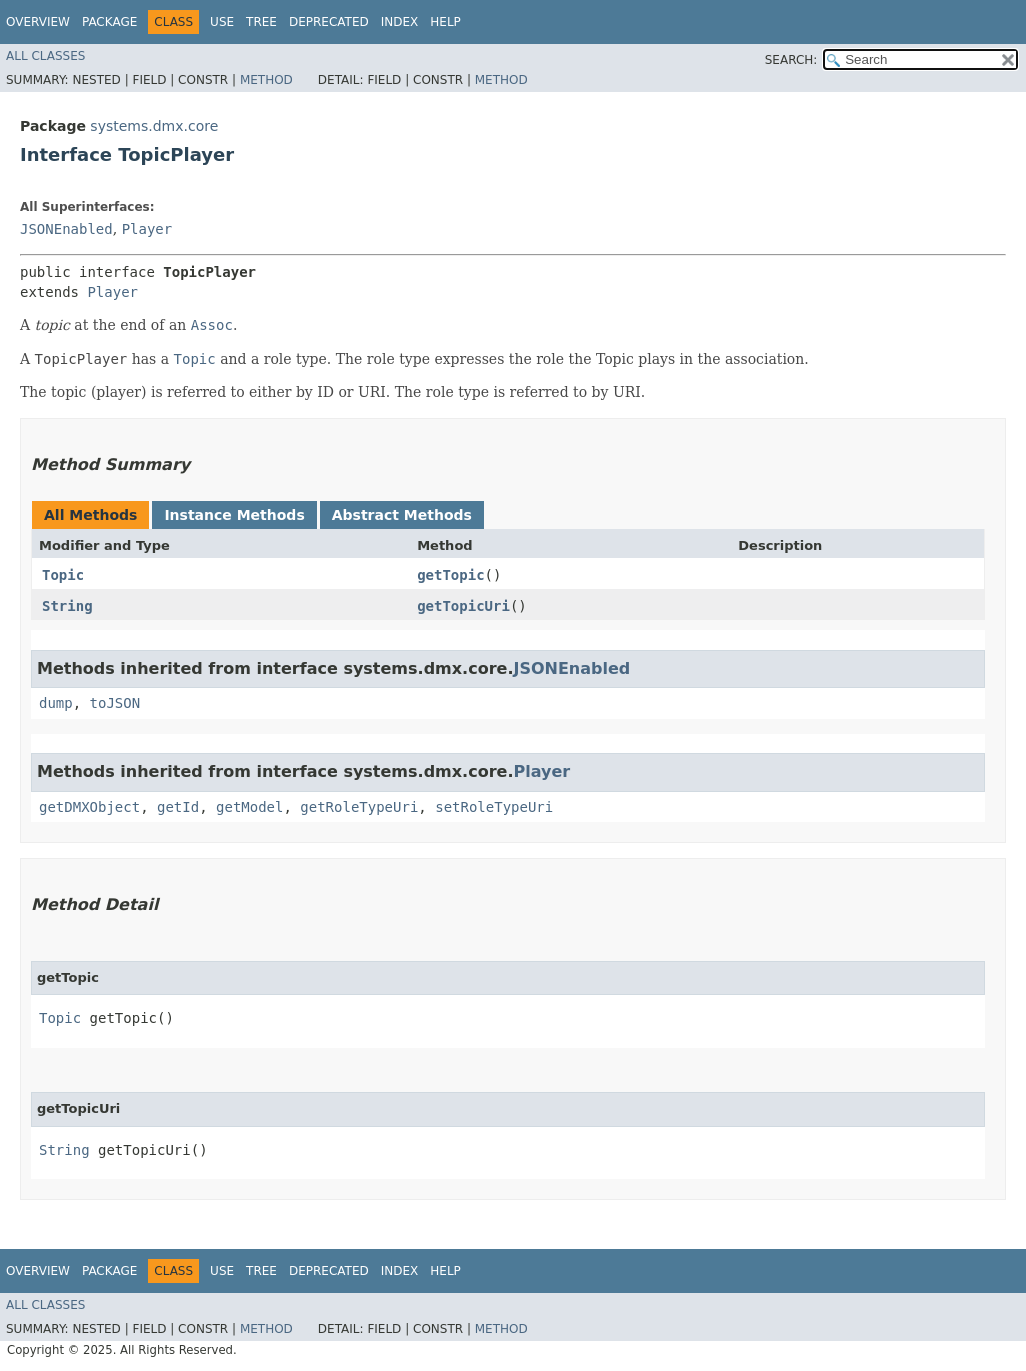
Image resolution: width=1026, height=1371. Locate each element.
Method (266, 80)
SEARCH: (791, 60)
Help (445, 22)
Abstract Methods (402, 515)
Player (147, 229)
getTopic (450, 575)
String (67, 606)
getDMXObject (89, 807)
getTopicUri (463, 606)
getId (178, 807)
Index (400, 22)
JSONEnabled (66, 229)
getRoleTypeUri (359, 807)
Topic (63, 575)
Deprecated (329, 22)
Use (222, 22)
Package (109, 22)
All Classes (45, 56)
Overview (38, 22)
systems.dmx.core (154, 126)
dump (56, 703)
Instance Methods (234, 515)
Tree (261, 22)
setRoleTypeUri (494, 807)
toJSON (115, 703)
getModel (249, 807)
